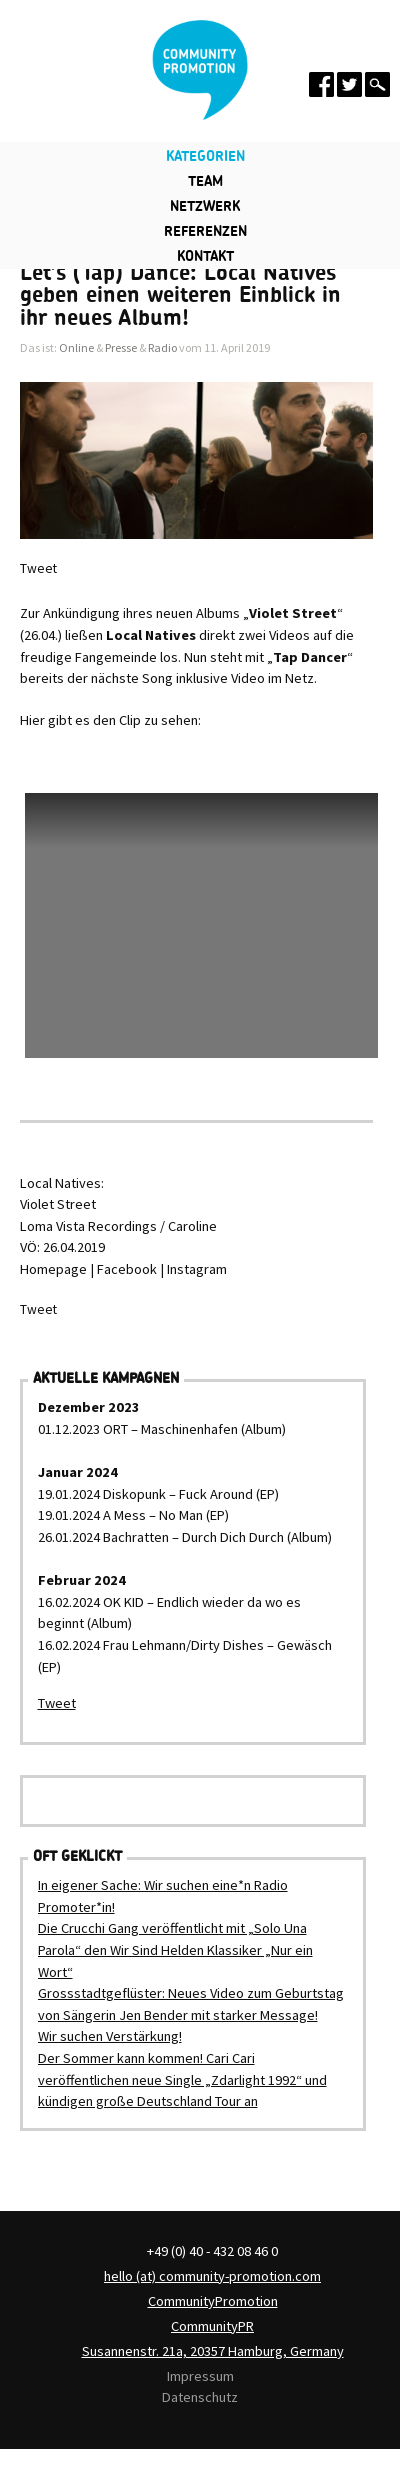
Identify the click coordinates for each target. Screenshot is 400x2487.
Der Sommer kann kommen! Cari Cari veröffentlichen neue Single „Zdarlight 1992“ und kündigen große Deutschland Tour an (182, 2079)
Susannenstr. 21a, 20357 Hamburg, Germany (213, 2351)
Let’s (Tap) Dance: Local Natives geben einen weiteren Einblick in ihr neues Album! (180, 295)
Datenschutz (200, 2397)
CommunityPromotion (213, 2301)
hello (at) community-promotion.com (212, 2276)
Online (76, 347)
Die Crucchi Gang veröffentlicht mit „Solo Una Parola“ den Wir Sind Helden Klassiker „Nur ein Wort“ (175, 1949)
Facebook (127, 1269)
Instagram (197, 1269)
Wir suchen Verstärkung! (110, 2036)
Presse (121, 347)
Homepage (53, 1269)
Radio (162, 347)
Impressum (200, 2376)
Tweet (38, 568)
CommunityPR (212, 2326)
